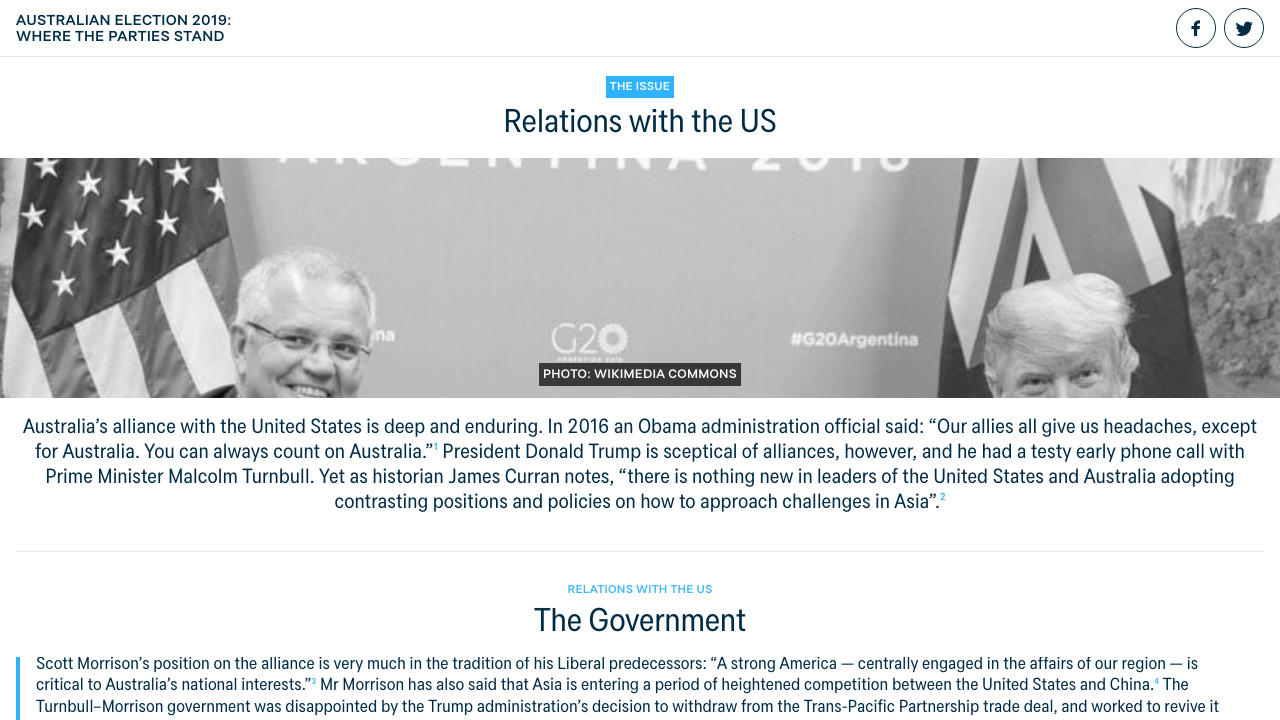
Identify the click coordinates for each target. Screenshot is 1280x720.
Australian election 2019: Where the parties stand (124, 28)
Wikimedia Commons (665, 374)
